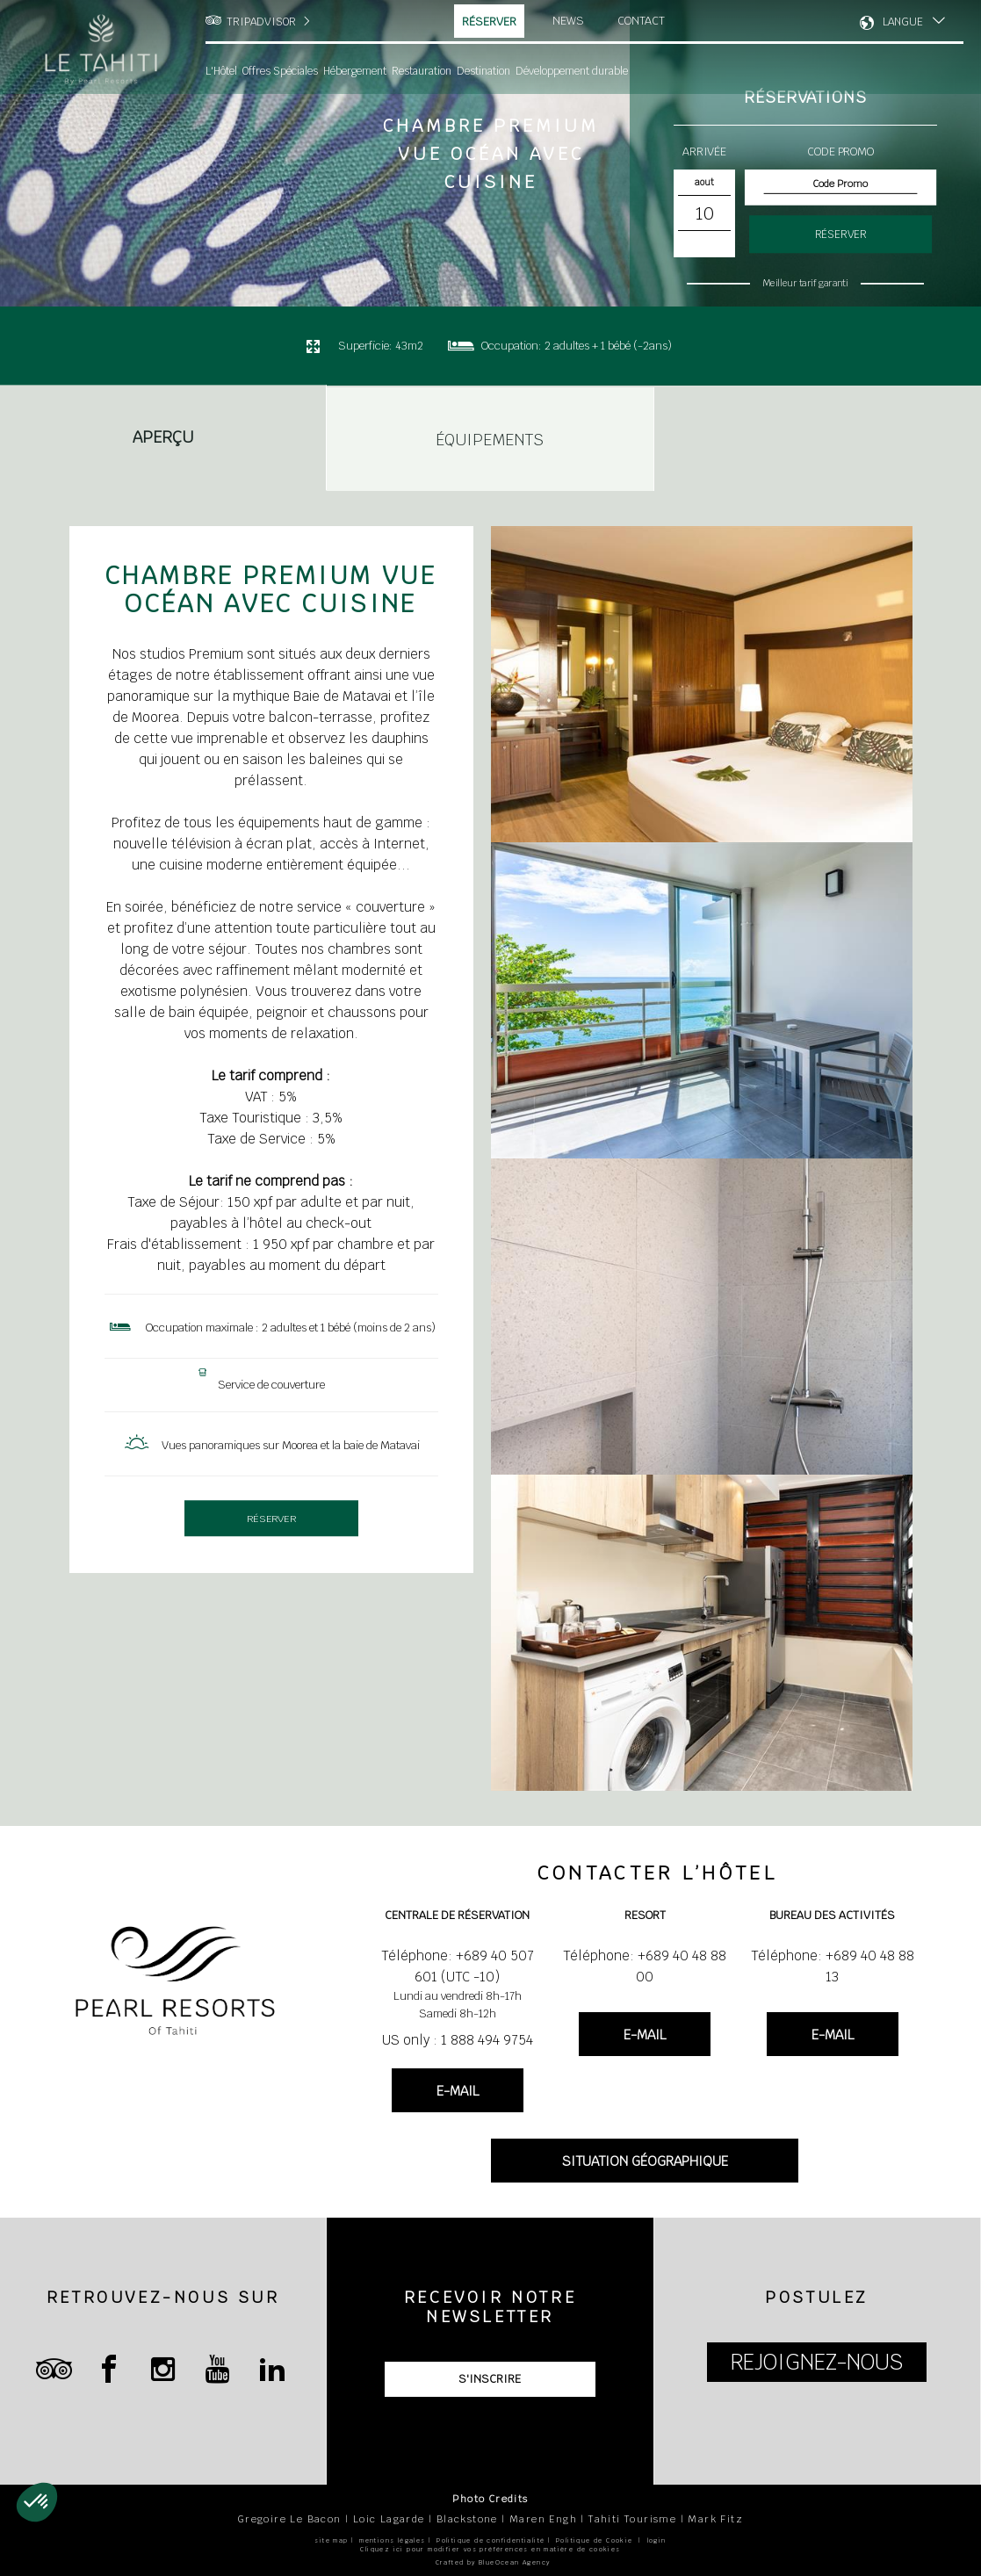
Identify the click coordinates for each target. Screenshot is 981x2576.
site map (331, 2540)
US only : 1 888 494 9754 (457, 2039)
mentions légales (392, 2540)
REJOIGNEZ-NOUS (817, 2362)
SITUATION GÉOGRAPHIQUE (645, 2161)
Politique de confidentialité (490, 2540)
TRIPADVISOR (261, 22)
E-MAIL (457, 2090)
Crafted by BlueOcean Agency (493, 2562)
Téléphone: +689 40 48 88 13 (832, 1966)
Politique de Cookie (594, 2540)
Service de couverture (271, 1384)
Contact (641, 20)
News (568, 20)
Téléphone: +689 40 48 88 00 (644, 1966)
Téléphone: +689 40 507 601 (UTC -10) (457, 1966)
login (657, 2540)
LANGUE (903, 22)
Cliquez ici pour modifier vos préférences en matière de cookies (490, 2549)
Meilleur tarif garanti (805, 283)
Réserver (489, 21)
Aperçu (163, 438)
